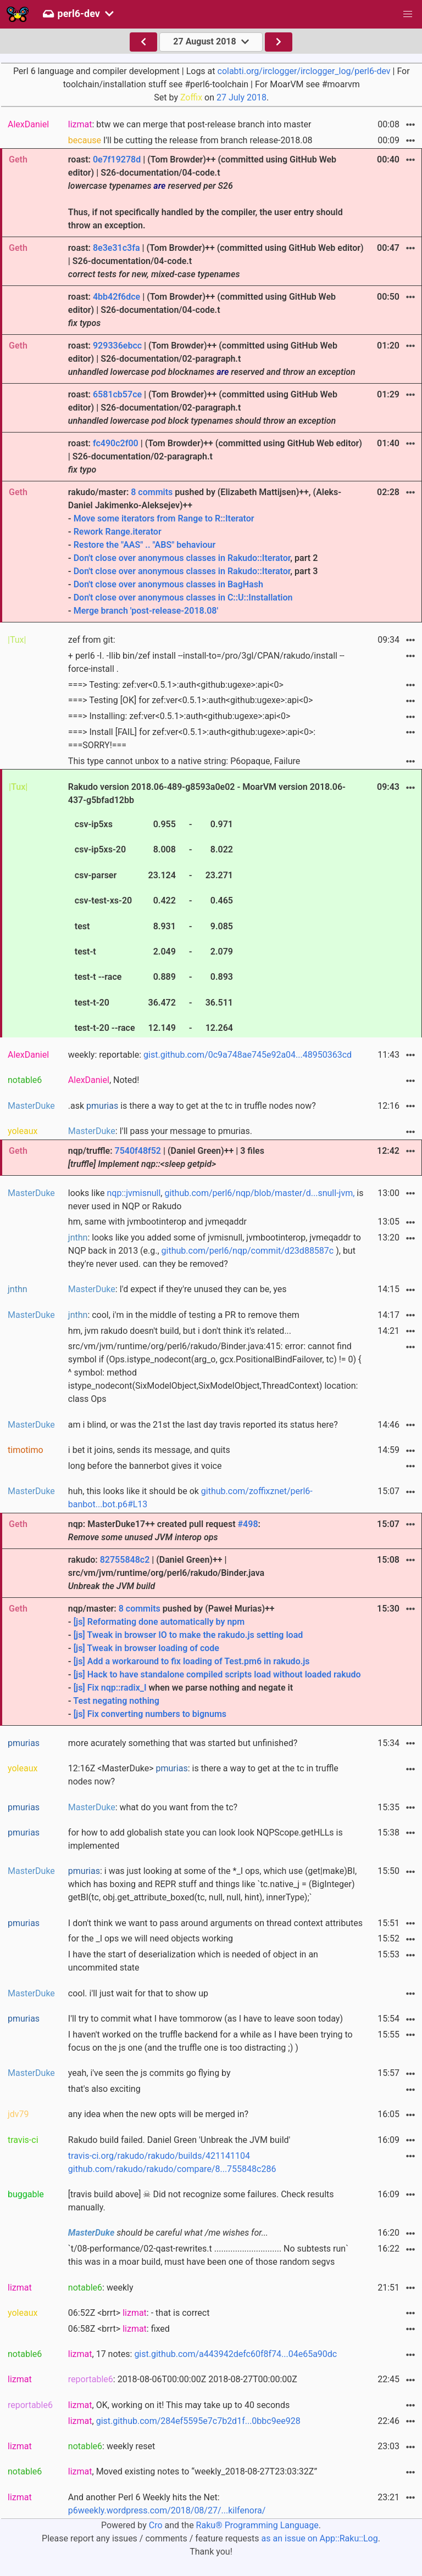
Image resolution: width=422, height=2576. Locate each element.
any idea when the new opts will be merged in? (158, 2114)
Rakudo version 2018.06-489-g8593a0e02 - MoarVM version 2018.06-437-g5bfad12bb (207, 909)
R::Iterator (234, 518)
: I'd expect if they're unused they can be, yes (177, 1289)
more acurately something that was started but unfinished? (182, 1743)
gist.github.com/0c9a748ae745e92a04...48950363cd (247, 1055)
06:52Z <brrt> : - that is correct (139, 2313)
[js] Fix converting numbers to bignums (150, 1714)
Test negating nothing (116, 1701)
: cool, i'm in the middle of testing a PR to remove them (183, 1315)
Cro (156, 2525)
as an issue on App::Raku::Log (320, 2538)
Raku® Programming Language (257, 2525)
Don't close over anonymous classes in (150, 558)
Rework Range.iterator (118, 531)
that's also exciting (104, 2089)
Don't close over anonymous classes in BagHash (168, 584)
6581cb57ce (117, 394)
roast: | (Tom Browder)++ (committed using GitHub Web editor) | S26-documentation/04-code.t (216, 261)
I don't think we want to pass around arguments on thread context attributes (215, 1923)
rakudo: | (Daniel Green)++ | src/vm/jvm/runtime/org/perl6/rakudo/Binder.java (166, 1572)
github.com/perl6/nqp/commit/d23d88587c (248, 1250)
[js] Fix (87, 1687)
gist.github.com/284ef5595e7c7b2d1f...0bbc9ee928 (198, 2421)
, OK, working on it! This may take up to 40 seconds (179, 2405)
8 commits (152, 492)
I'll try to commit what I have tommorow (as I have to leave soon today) (205, 2018)
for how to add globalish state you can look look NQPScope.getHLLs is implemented (205, 1839)
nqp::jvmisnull (134, 1193)
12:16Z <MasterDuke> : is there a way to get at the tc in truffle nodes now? (203, 1775)
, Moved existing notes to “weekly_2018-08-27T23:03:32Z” (192, 2471)
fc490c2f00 (115, 443)
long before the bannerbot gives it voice (145, 1466)
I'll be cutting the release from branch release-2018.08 (190, 140)
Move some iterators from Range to (144, 518)
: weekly (101, 2287)
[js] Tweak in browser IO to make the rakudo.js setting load (188, 1635)
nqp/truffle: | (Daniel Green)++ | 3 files (166, 1157)
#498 (248, 1524)
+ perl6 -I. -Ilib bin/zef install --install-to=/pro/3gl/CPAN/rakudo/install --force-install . (206, 662)
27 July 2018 (241, 97)
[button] (407, 14)
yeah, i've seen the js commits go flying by (149, 2073)
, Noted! (104, 1080)
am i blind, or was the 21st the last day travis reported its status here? (203, 1424)
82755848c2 (125, 1559)
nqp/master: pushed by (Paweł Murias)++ (216, 1662)
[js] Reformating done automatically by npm (159, 1622)
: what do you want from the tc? (152, 1807)
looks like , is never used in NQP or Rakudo (216, 1199)
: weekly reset (111, 2446)
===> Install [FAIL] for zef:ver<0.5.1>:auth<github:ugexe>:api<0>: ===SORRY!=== (191, 738)
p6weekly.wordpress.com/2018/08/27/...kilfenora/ (167, 2510)
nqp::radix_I (124, 1687)
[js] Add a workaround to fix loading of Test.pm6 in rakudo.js (192, 1661)
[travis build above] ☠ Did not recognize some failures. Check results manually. (201, 2201)
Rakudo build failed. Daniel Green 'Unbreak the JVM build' (179, 2140)
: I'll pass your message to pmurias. (160, 1131)
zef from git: (91, 640)
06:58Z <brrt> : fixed (119, 2329)
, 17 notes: (202, 2354)
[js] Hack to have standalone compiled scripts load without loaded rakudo (217, 1674)
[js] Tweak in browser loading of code (146, 1648)
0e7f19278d (117, 159)
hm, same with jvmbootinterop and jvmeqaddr (157, 1221)
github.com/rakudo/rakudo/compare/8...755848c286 (172, 2169)
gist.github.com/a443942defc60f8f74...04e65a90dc (235, 2354)
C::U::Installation (260, 597)
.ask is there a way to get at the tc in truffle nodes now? (192, 1106)
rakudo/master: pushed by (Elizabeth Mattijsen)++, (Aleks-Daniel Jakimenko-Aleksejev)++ (216, 552)
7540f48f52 (138, 1151)
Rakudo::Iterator (258, 558)
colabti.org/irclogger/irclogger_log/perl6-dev (304, 71)
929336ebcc (117, 345)
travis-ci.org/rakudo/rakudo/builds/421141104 (159, 2156)
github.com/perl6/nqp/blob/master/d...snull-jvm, (259, 1193)
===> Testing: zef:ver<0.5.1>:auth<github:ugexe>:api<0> (176, 685)
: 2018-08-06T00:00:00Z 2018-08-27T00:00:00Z (182, 2379)
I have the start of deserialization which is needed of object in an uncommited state (193, 1961)
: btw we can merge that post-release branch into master (190, 124)
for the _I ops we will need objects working (150, 1938)
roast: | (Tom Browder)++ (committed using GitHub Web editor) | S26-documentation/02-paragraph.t (212, 358)
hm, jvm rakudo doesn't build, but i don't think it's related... (179, 1331)
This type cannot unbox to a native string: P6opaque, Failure (184, 761)
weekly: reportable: (210, 1055)
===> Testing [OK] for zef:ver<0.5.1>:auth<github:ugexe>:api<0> (190, 700)
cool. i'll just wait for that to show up (138, 1993)
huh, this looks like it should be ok (190, 1497)
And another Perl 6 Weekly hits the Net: (167, 2504)
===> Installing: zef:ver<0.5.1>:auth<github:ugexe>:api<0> (179, 716)
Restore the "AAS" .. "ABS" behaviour (145, 545)
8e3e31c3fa (116, 248)
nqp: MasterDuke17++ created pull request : (164, 1530)
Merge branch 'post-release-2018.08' (146, 610)
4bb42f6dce (116, 296)
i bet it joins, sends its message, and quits (149, 1450)
